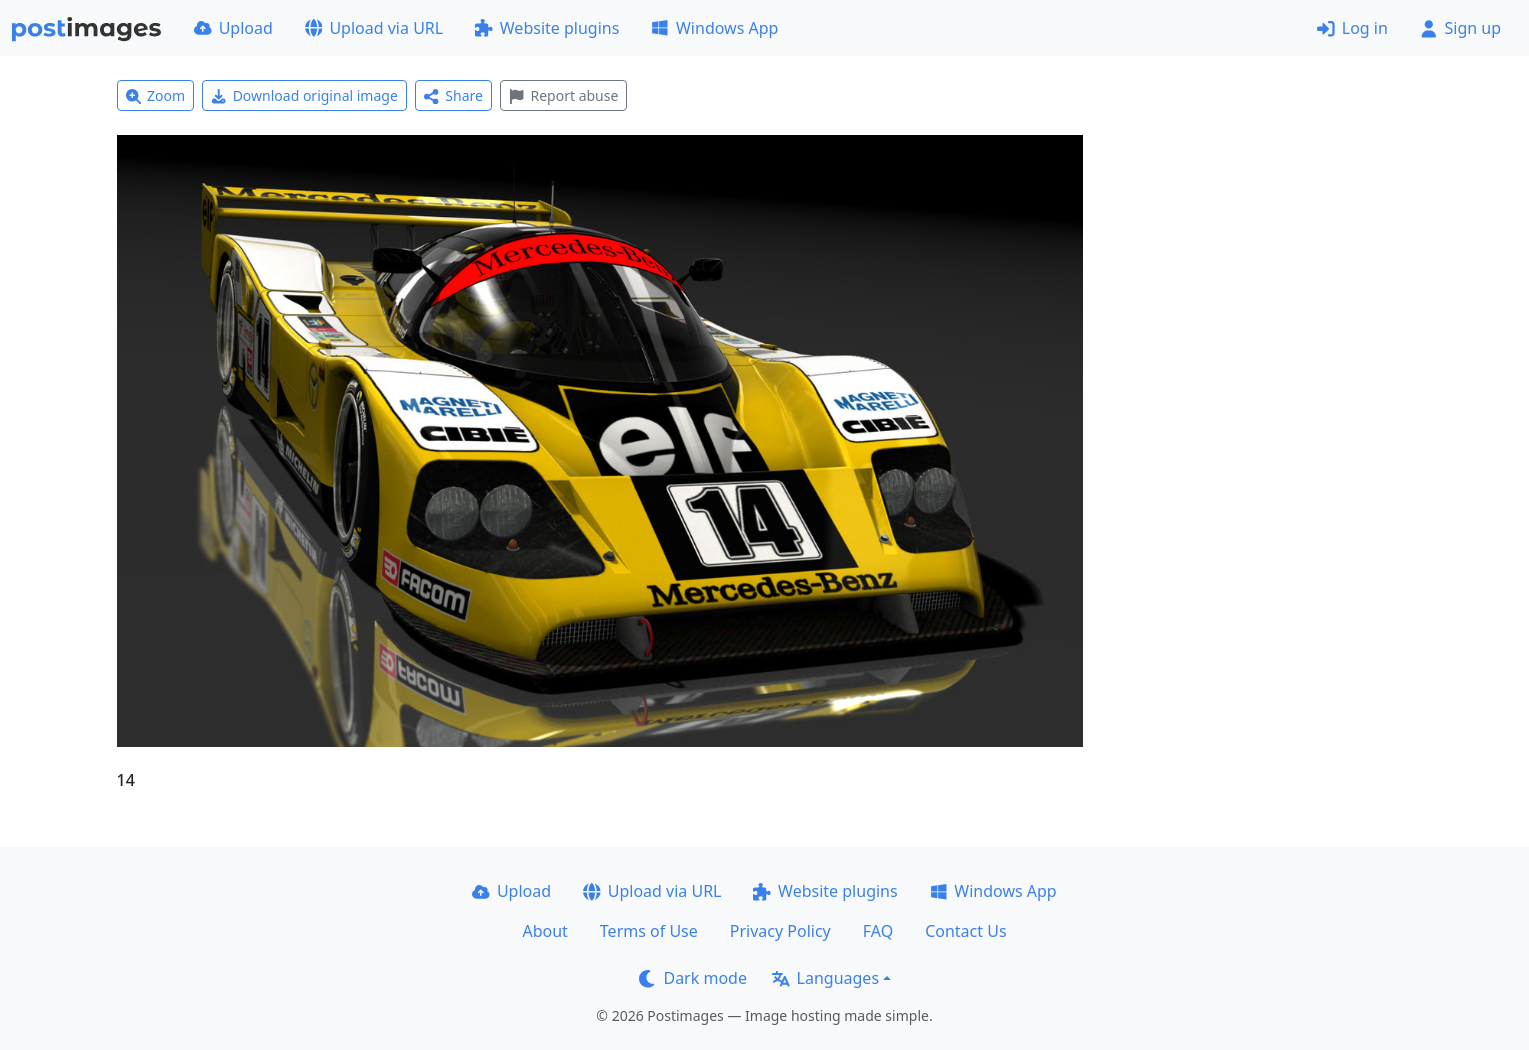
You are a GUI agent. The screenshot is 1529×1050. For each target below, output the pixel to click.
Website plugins (547, 28)
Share (453, 95)
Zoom (156, 95)
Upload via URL (374, 28)
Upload (233, 28)
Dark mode (693, 978)
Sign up (1460, 28)
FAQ (878, 931)
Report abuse (563, 95)
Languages (825, 978)
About (544, 931)
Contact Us (965, 931)
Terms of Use (649, 931)
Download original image (304, 95)
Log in (1352, 28)
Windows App (714, 28)
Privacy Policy (780, 931)
